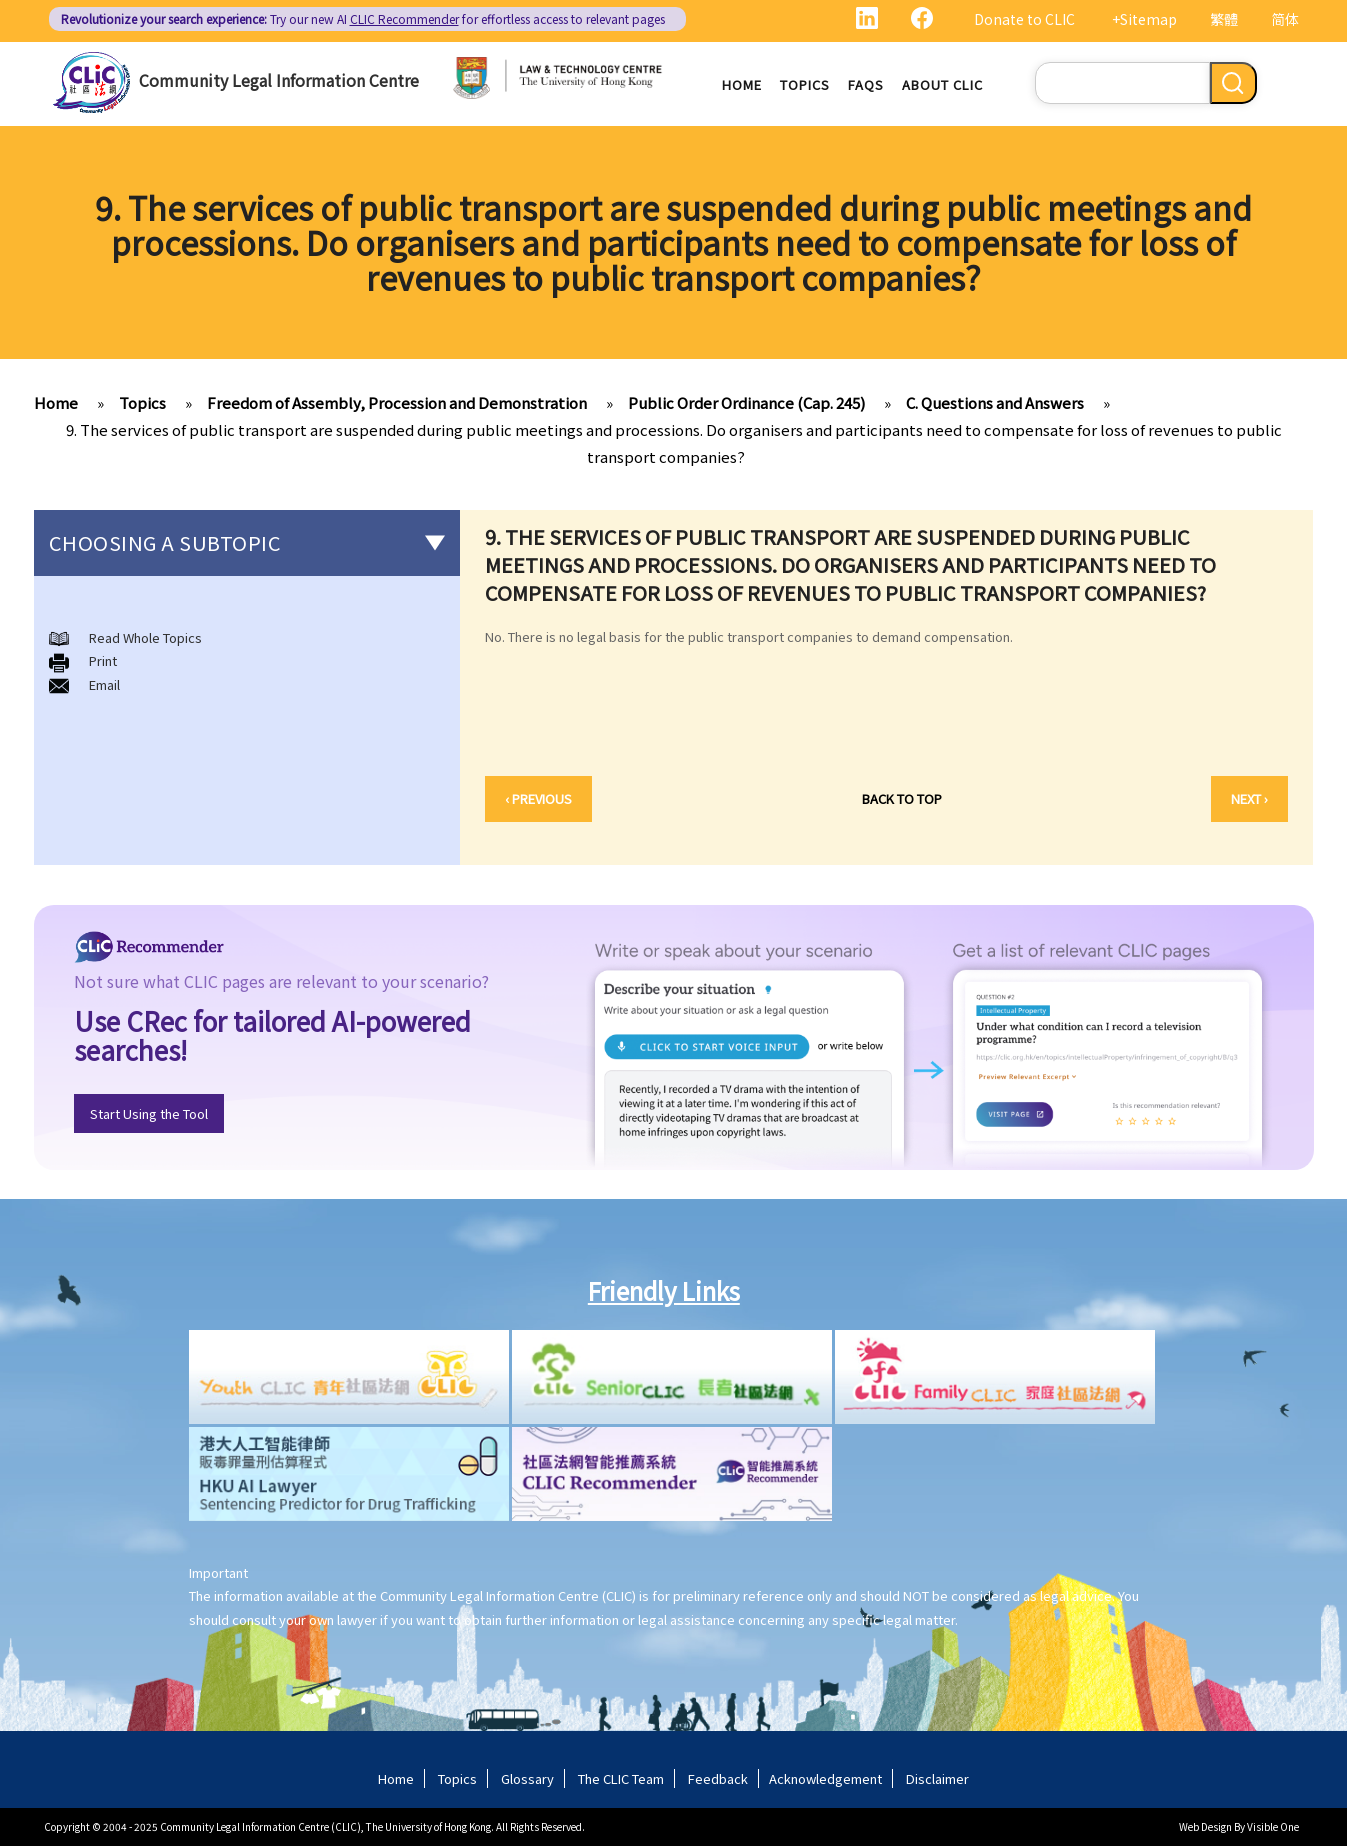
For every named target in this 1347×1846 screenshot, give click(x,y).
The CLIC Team (621, 1778)
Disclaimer (937, 1778)
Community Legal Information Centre (279, 80)
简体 (1285, 19)
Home (742, 84)
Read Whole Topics (145, 637)
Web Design (1205, 1826)
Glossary (527, 1778)
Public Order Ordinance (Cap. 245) (746, 402)
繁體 (1224, 19)
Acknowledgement (825, 1778)
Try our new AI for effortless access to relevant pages (363, 18)
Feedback (718, 1778)
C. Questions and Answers (995, 402)
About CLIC (942, 84)
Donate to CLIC (1024, 19)
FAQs (866, 84)
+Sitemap (1144, 19)
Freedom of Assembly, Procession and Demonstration (397, 402)
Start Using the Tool (149, 1113)
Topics (805, 84)
